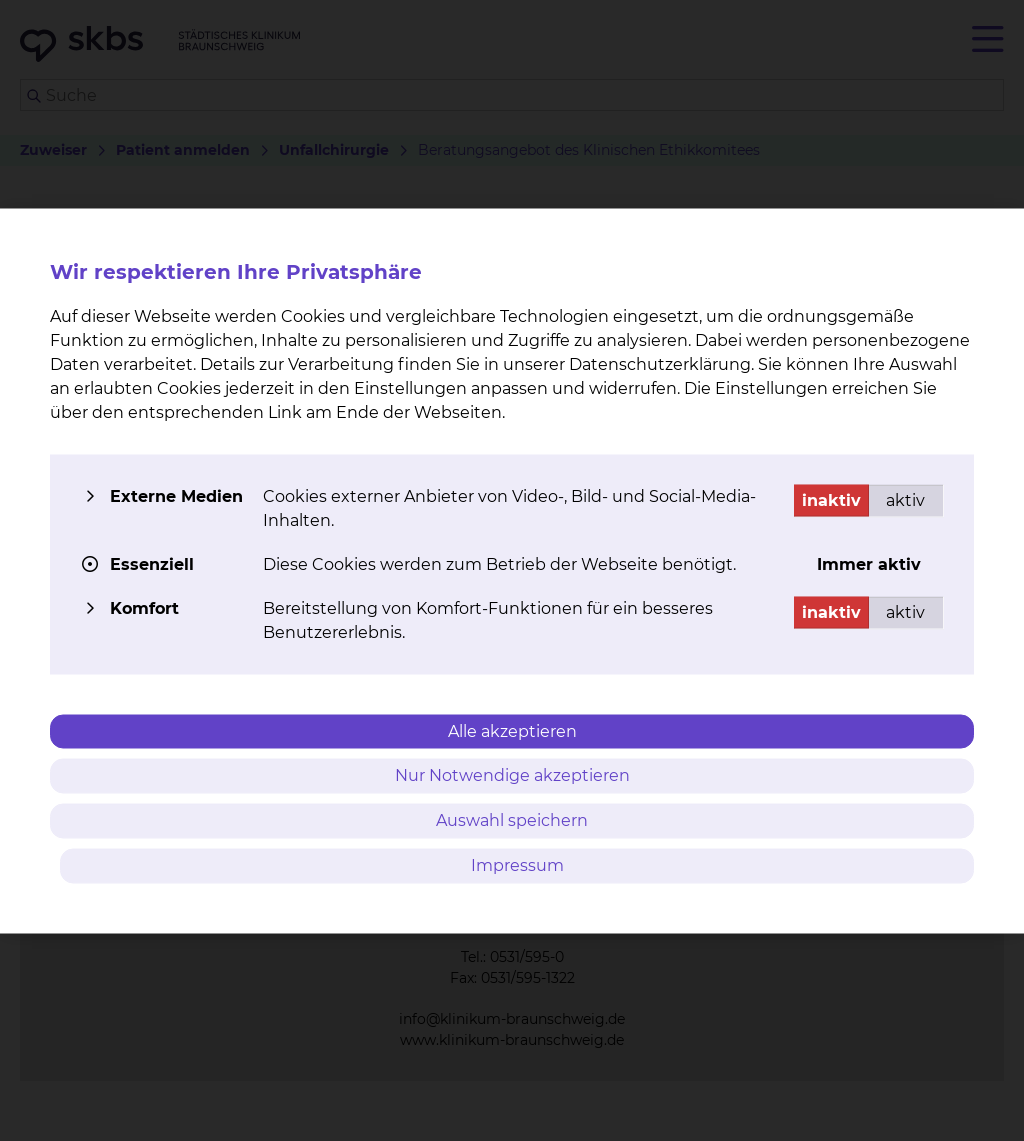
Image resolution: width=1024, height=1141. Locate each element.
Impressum (517, 864)
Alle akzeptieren (512, 730)
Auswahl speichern (512, 820)
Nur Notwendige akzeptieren (512, 775)
